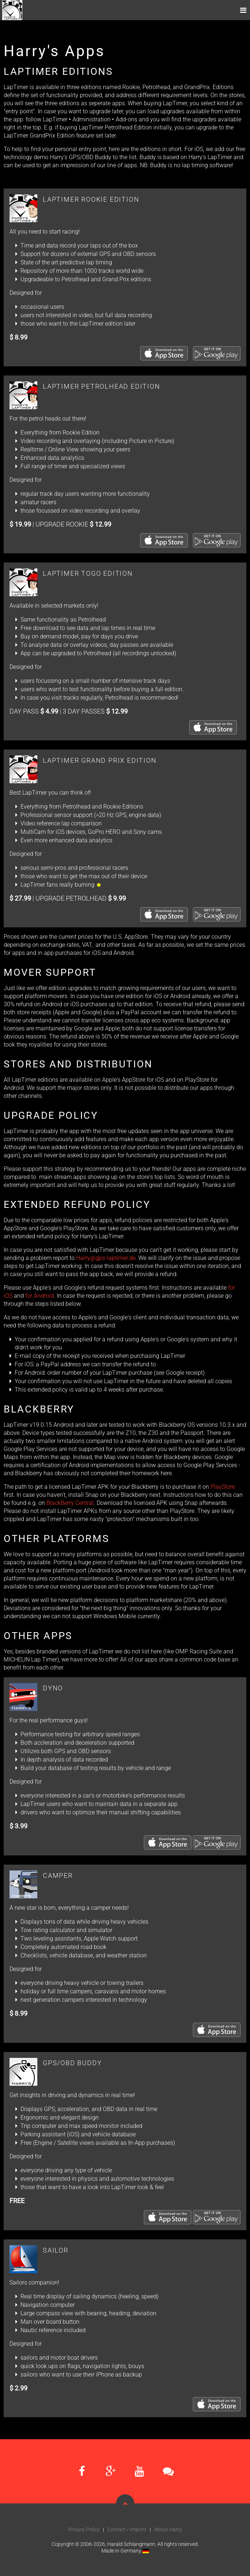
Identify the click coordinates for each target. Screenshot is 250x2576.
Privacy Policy (84, 2529)
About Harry (168, 2529)
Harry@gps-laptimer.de (105, 1257)
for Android (39, 1295)
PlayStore (222, 1486)
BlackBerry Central (70, 1502)
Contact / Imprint (126, 2529)
